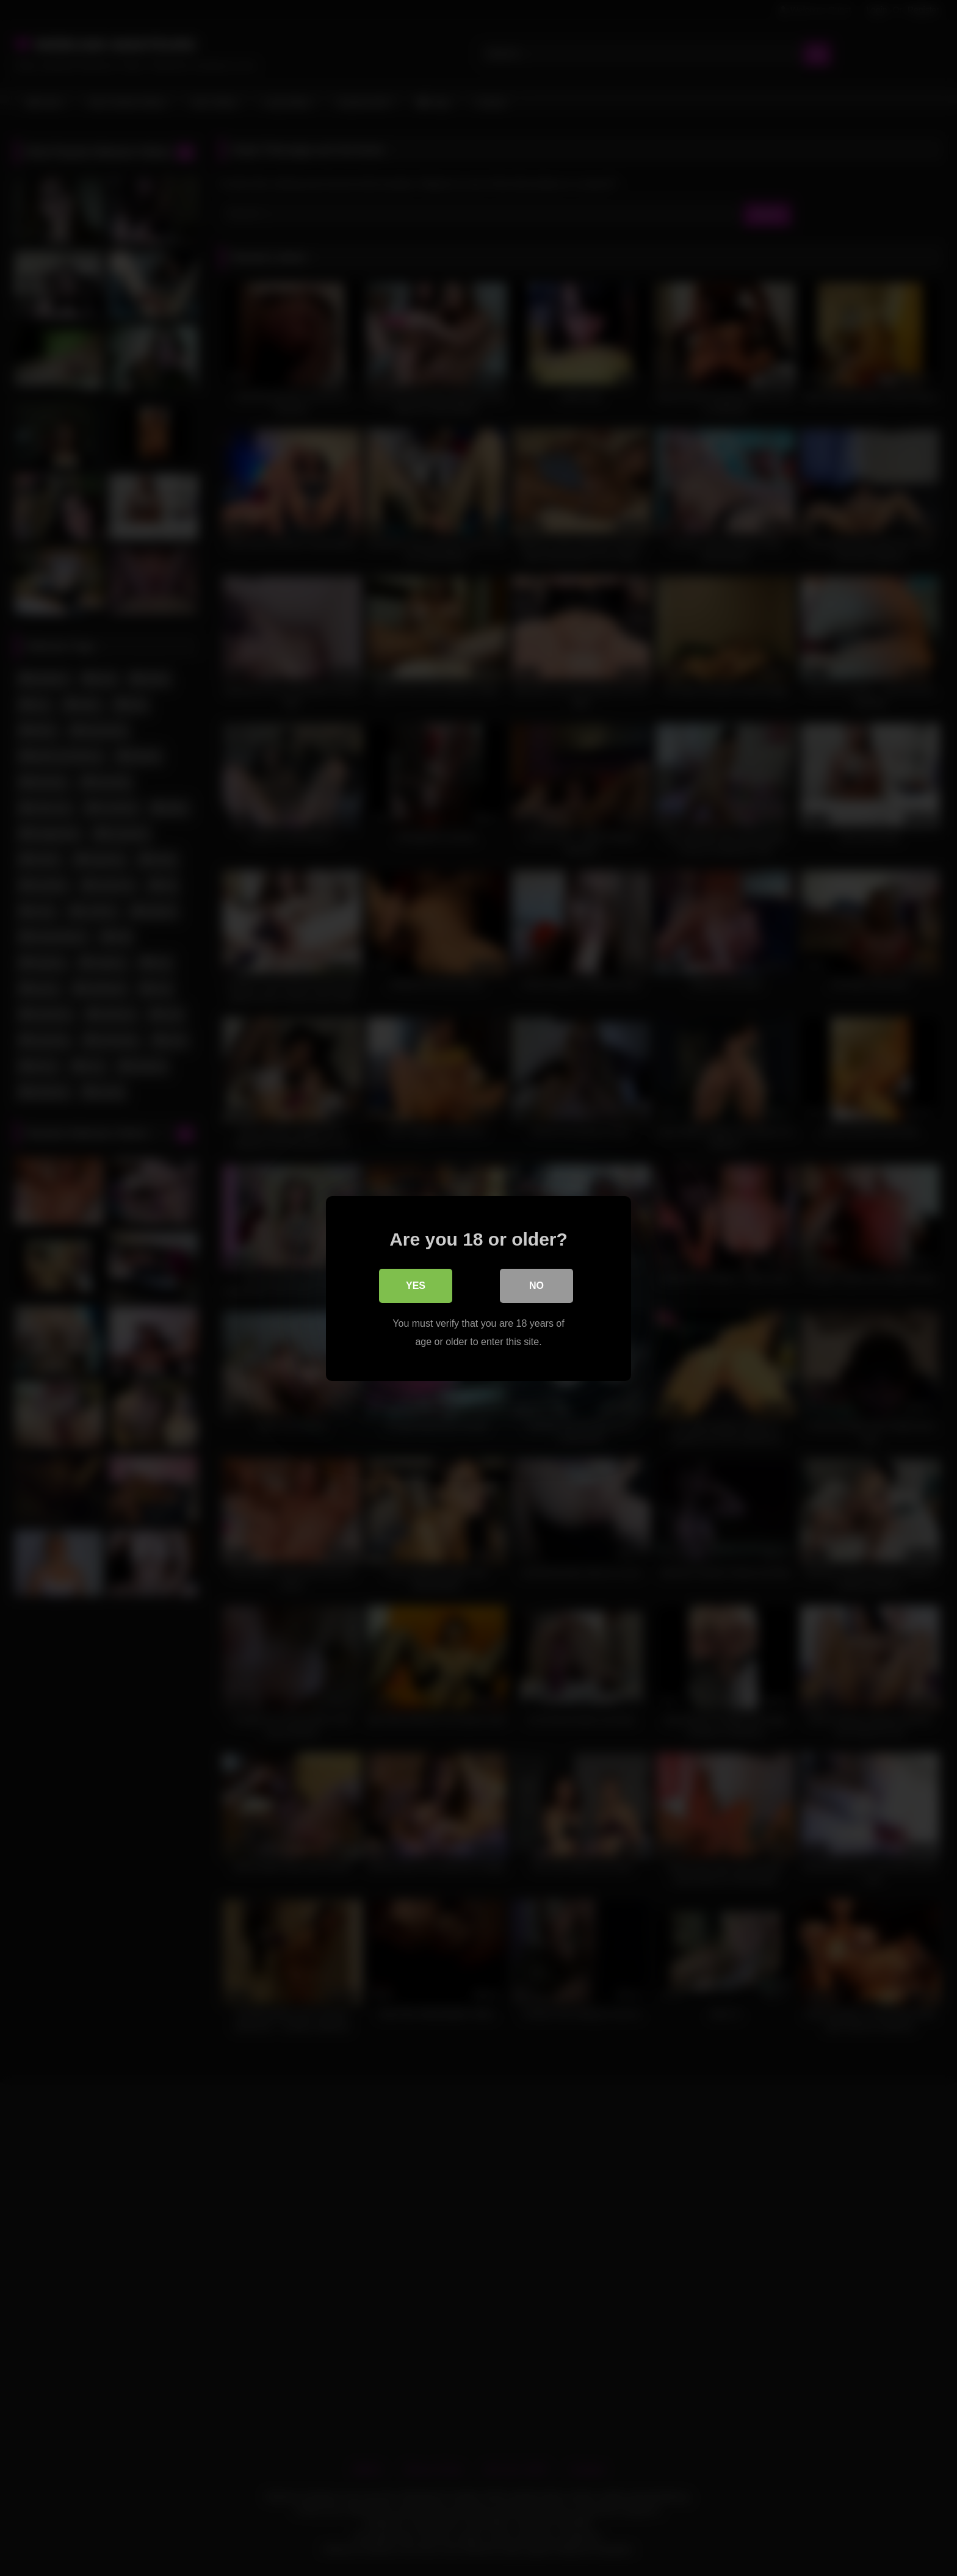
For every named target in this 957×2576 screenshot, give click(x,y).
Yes (415, 1285)
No (536, 1285)
